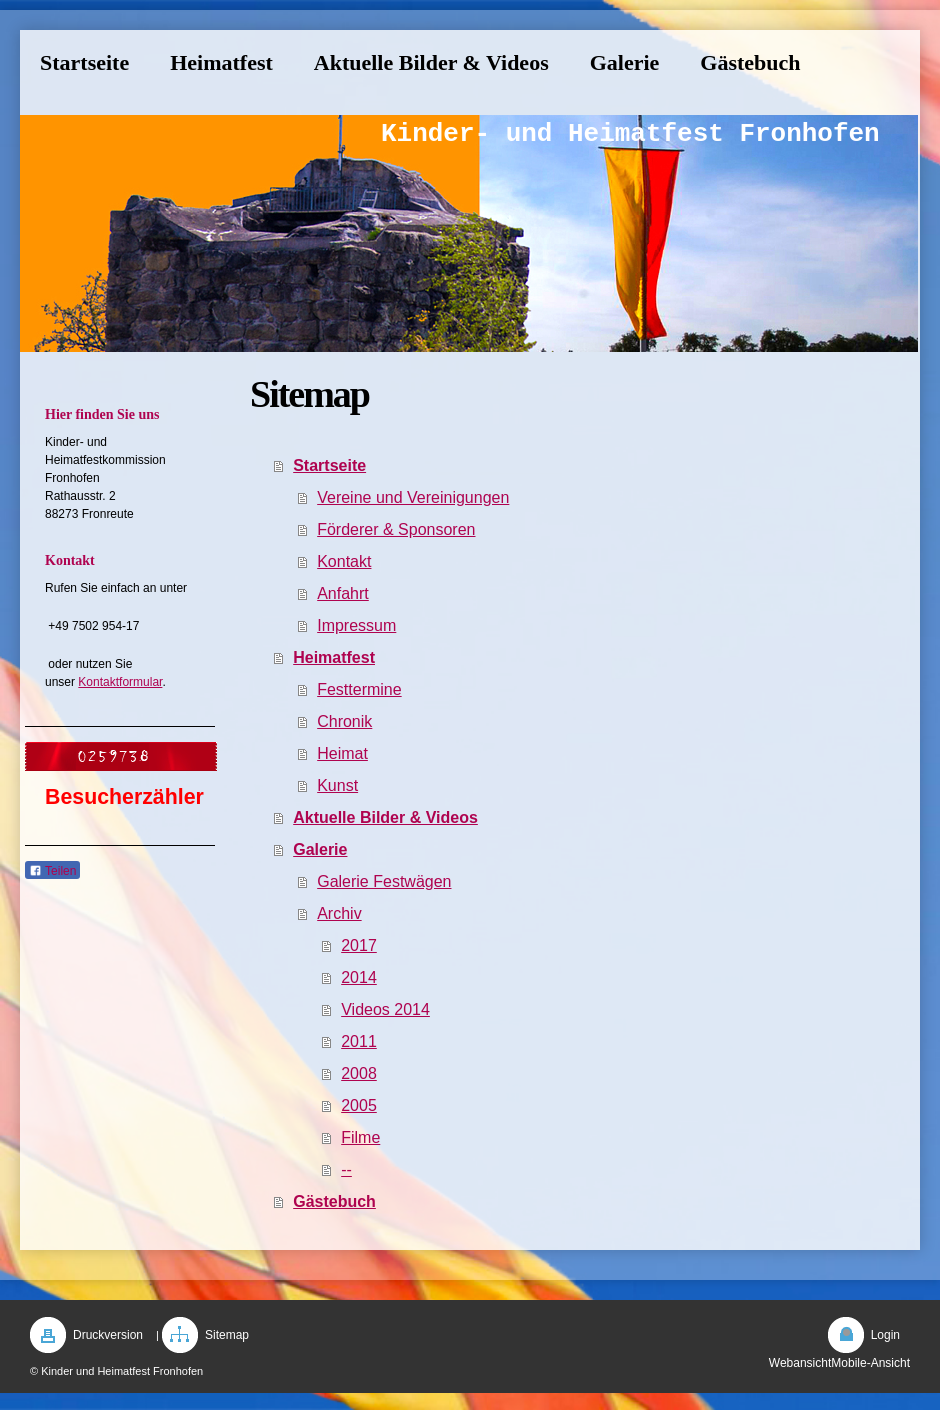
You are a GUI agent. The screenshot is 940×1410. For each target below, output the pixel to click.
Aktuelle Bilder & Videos (385, 817)
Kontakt (344, 561)
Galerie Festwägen (384, 881)
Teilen (52, 871)
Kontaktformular (120, 682)
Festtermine (359, 689)
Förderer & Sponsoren (396, 529)
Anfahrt (343, 593)
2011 (359, 1041)
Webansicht (800, 1363)
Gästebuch (334, 1201)
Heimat (342, 753)
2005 (359, 1105)
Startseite (329, 465)
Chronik (344, 721)
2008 (359, 1073)
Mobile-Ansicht (870, 1363)
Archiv (339, 913)
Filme (360, 1137)
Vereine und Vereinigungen (413, 497)
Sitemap (227, 1335)
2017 (359, 945)
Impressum (356, 625)
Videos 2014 (385, 1009)
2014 (359, 977)
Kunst (337, 785)
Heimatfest (334, 657)
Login (885, 1335)
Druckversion (108, 1335)
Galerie (320, 849)
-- (346, 1169)
